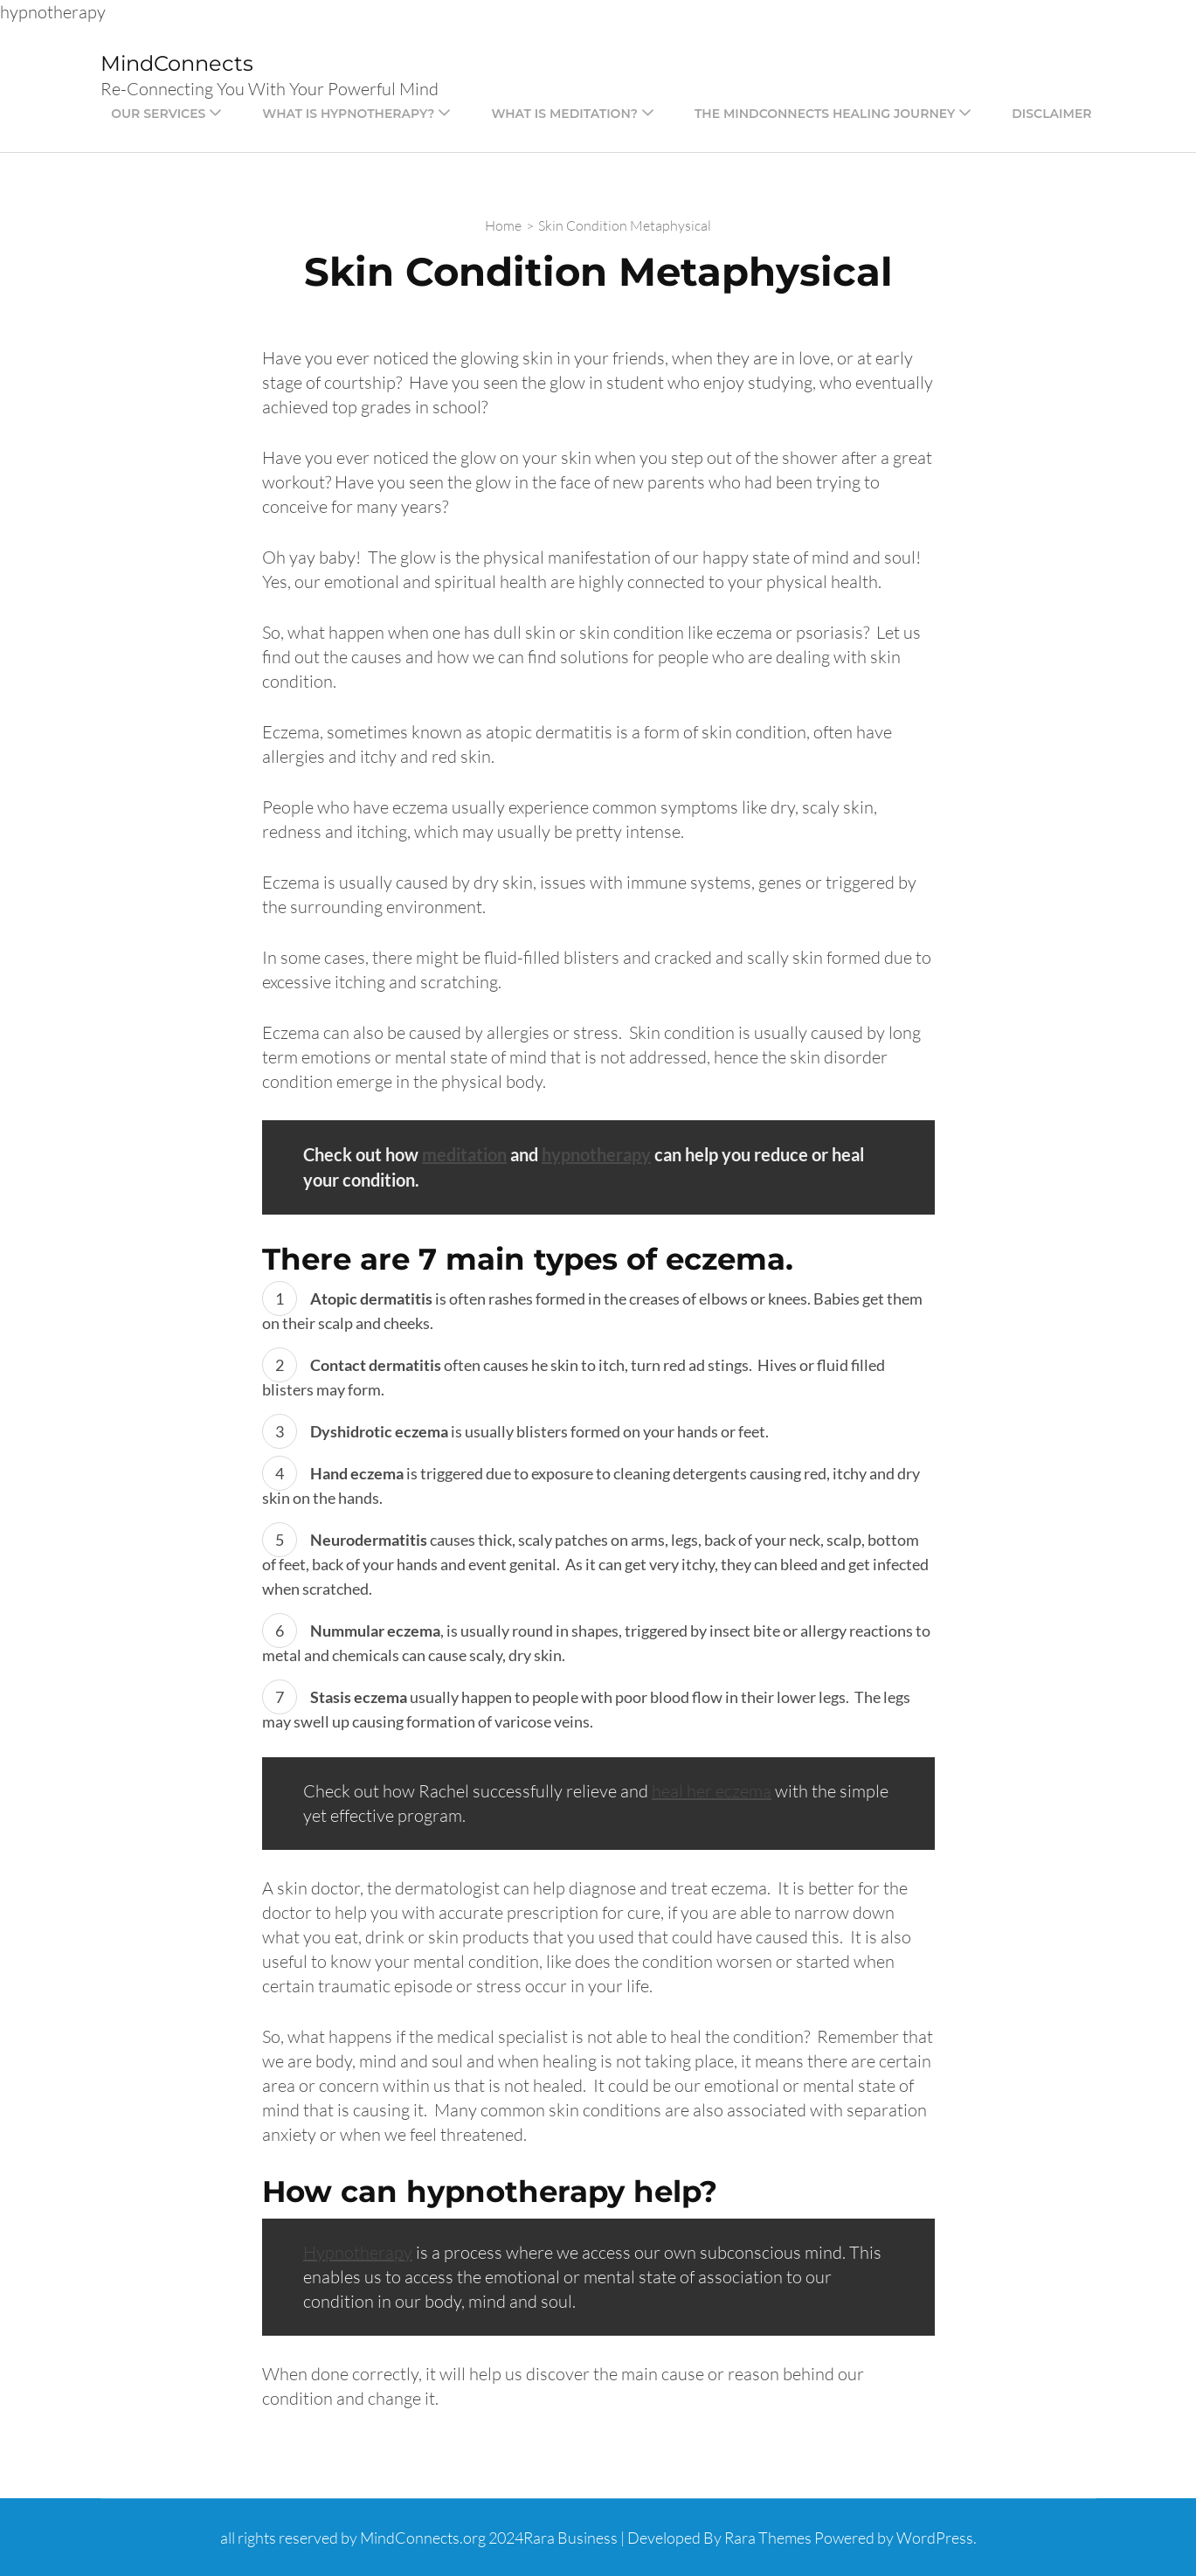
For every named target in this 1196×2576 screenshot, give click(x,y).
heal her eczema (711, 1791)
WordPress (934, 2537)
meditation (464, 1154)
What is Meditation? (564, 113)
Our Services (158, 113)
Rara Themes (768, 2537)
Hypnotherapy (357, 2252)
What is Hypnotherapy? (348, 113)
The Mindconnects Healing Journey (825, 113)
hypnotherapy (596, 1154)
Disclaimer (1051, 113)
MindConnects (176, 63)
